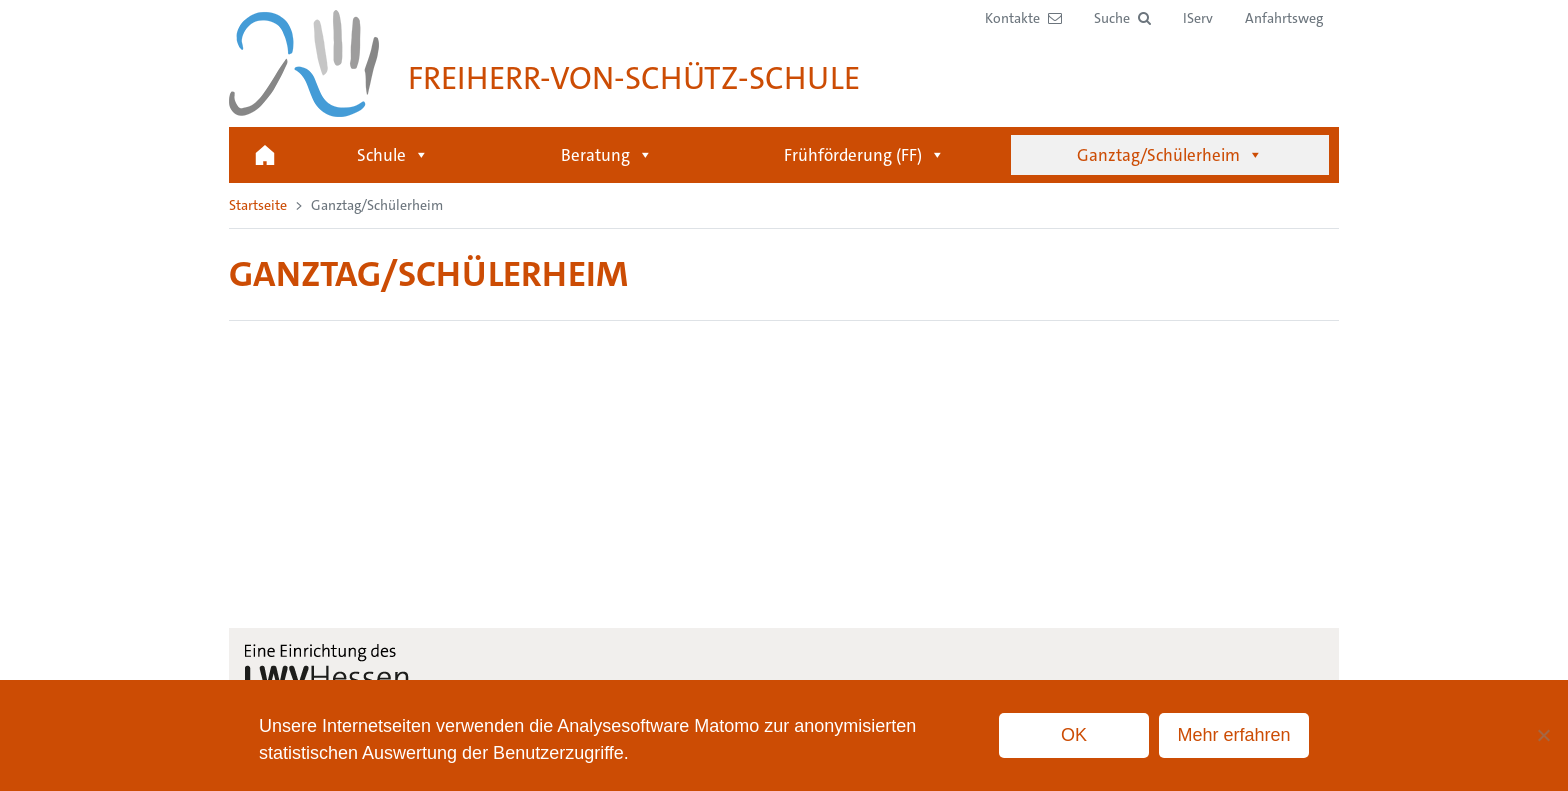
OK (1074, 735)
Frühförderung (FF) (864, 155)
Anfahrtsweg (1284, 18)
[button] (1122, 18)
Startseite (265, 155)
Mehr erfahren (1233, 735)
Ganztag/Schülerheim (1170, 155)
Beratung (607, 155)
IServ (1198, 18)
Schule (393, 155)
